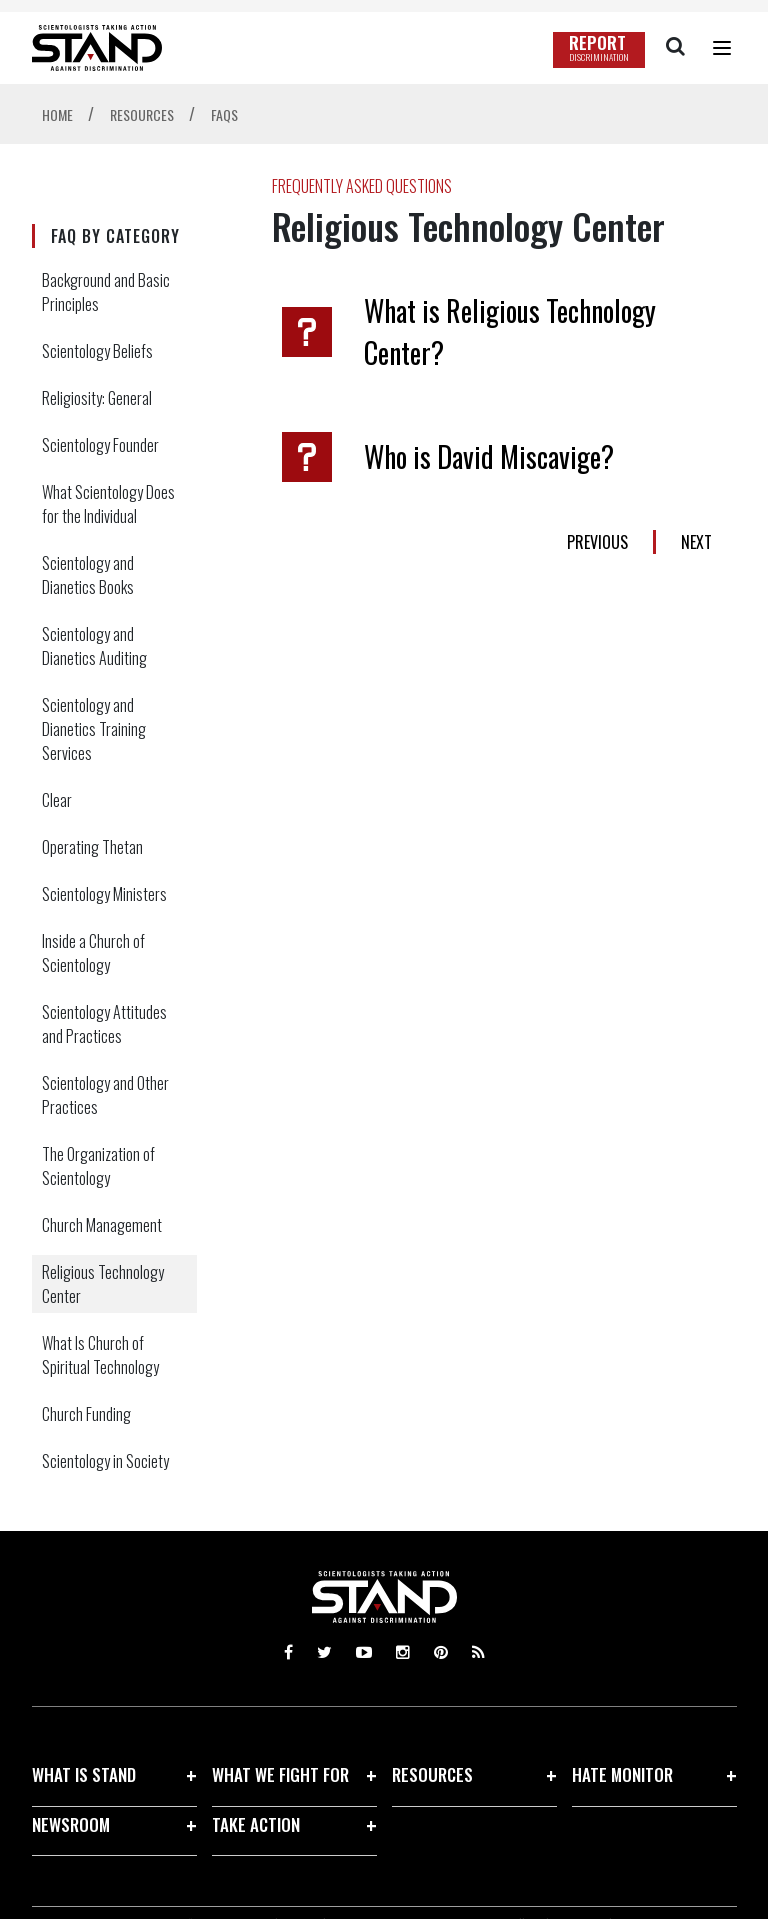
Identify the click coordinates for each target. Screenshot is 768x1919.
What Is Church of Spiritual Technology (100, 1355)
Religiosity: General (97, 398)
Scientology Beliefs (97, 351)
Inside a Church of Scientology (93, 953)
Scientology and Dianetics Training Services (94, 729)
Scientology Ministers (104, 894)
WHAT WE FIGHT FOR (280, 1774)
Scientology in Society (105, 1461)
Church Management (102, 1225)
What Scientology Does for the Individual (108, 504)
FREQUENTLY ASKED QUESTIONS (362, 186)
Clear (57, 800)
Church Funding (86, 1414)
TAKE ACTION (256, 1824)
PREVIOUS (597, 542)
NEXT (696, 542)
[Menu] (722, 48)
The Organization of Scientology (98, 1166)
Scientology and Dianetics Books (88, 575)
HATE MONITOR (622, 1774)
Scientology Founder (100, 445)
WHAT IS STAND (84, 1774)
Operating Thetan (92, 847)
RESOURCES (432, 1774)
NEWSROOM (71, 1824)
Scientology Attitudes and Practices (104, 1024)
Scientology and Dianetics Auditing (94, 646)
